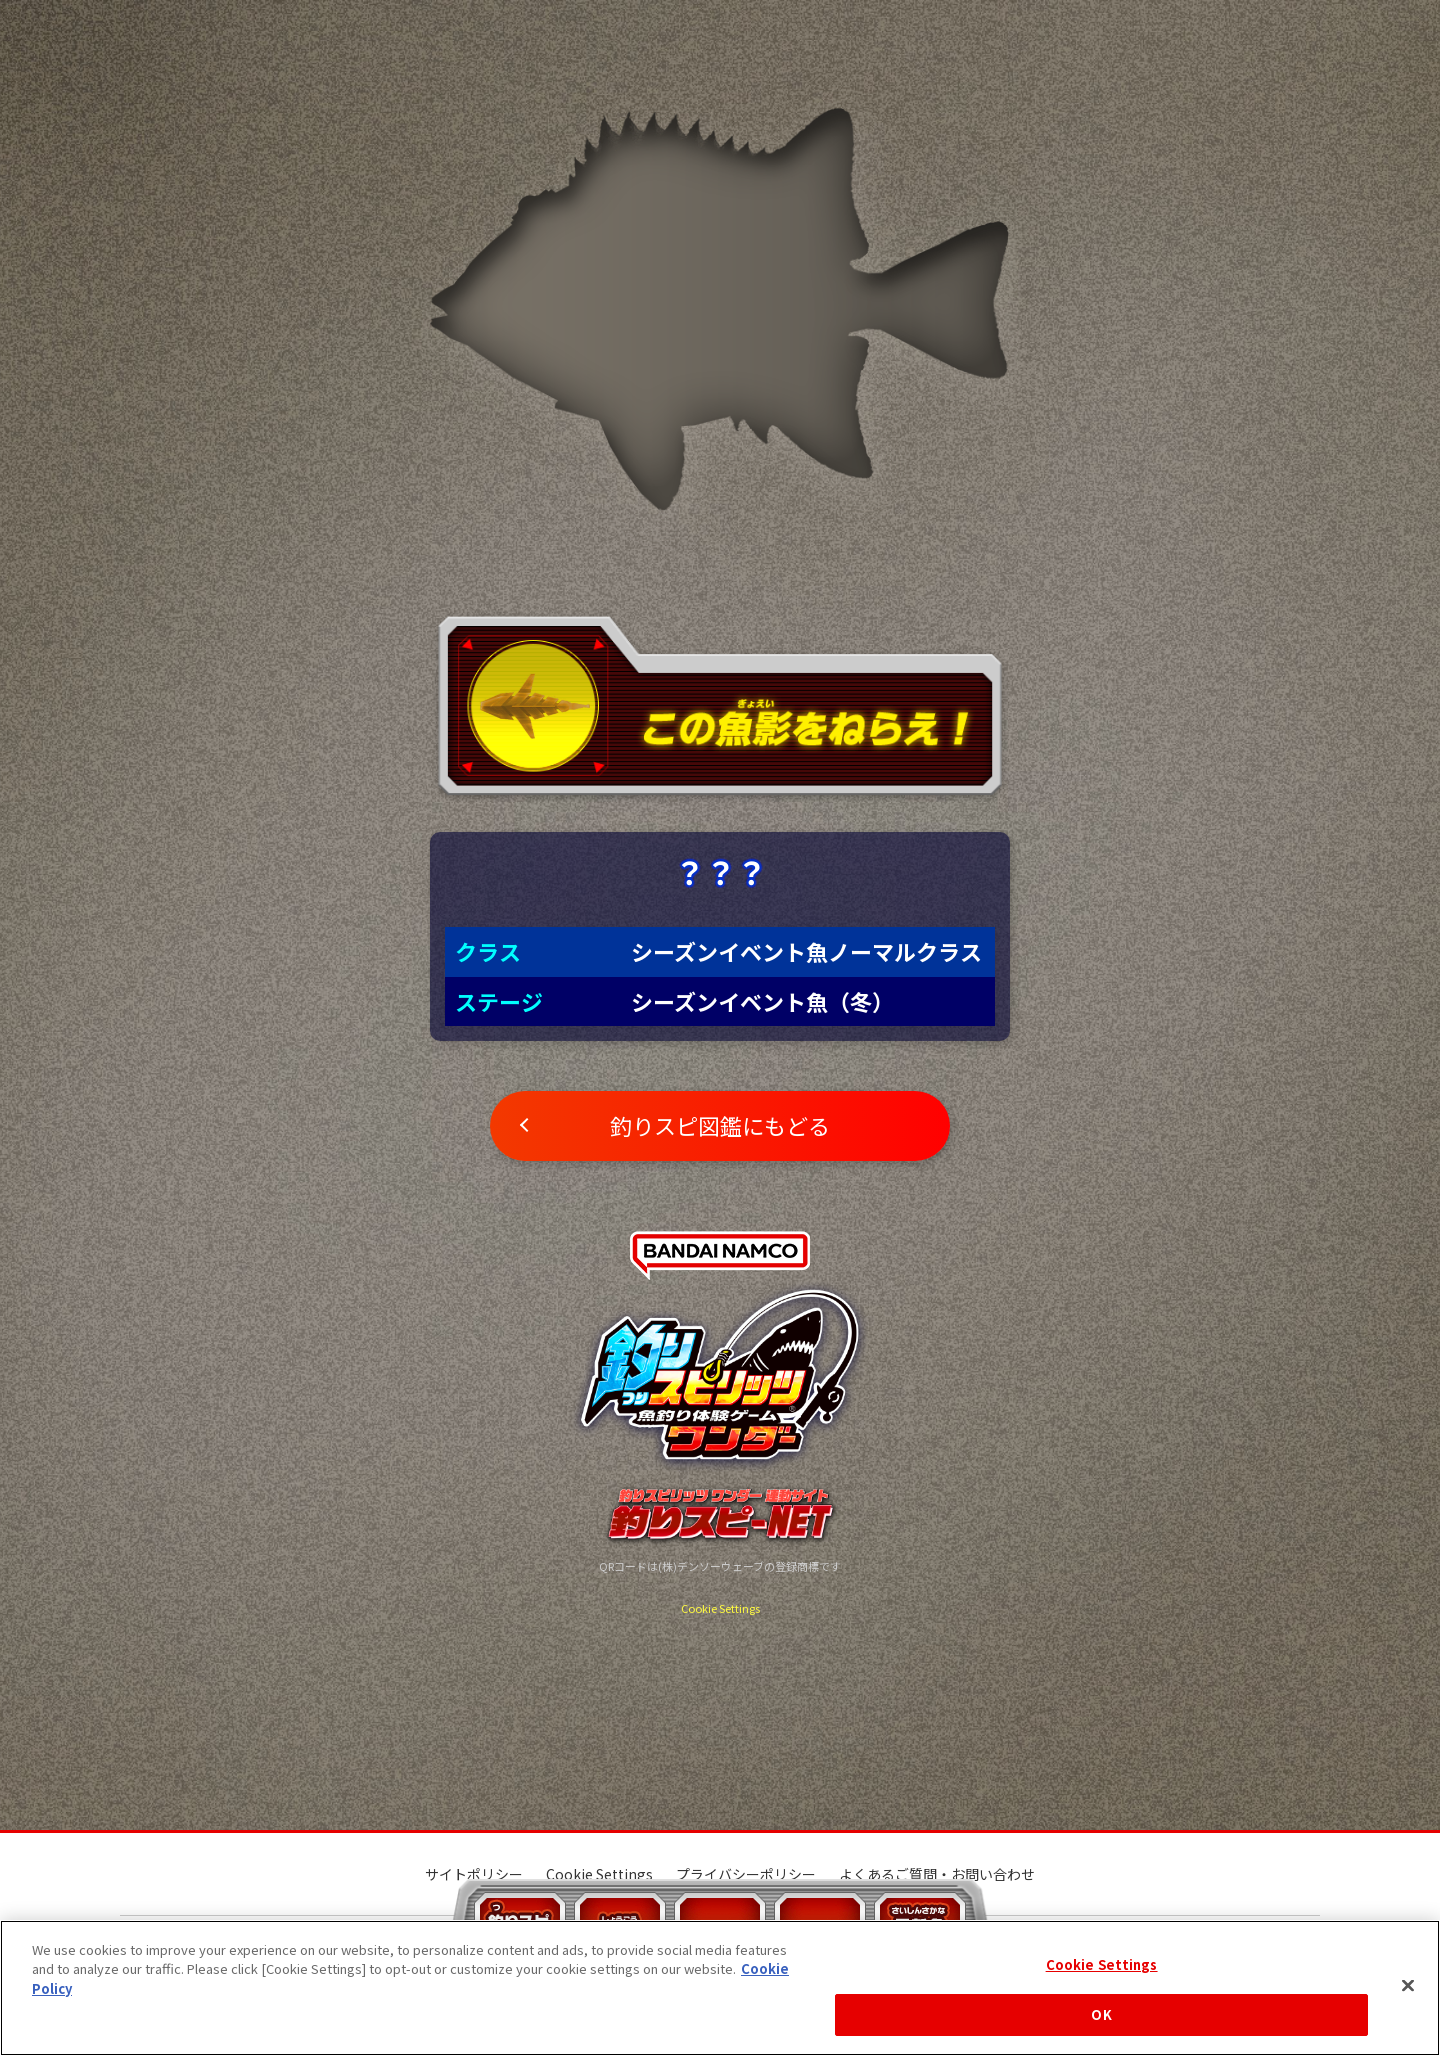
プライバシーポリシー (746, 1874)
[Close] (1408, 1985)
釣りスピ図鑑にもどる (720, 1125)
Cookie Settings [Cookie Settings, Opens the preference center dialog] (1102, 1964)
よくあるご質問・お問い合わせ (937, 1874)
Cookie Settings (720, 1608)
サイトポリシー (474, 1874)
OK (1101, 2014)
